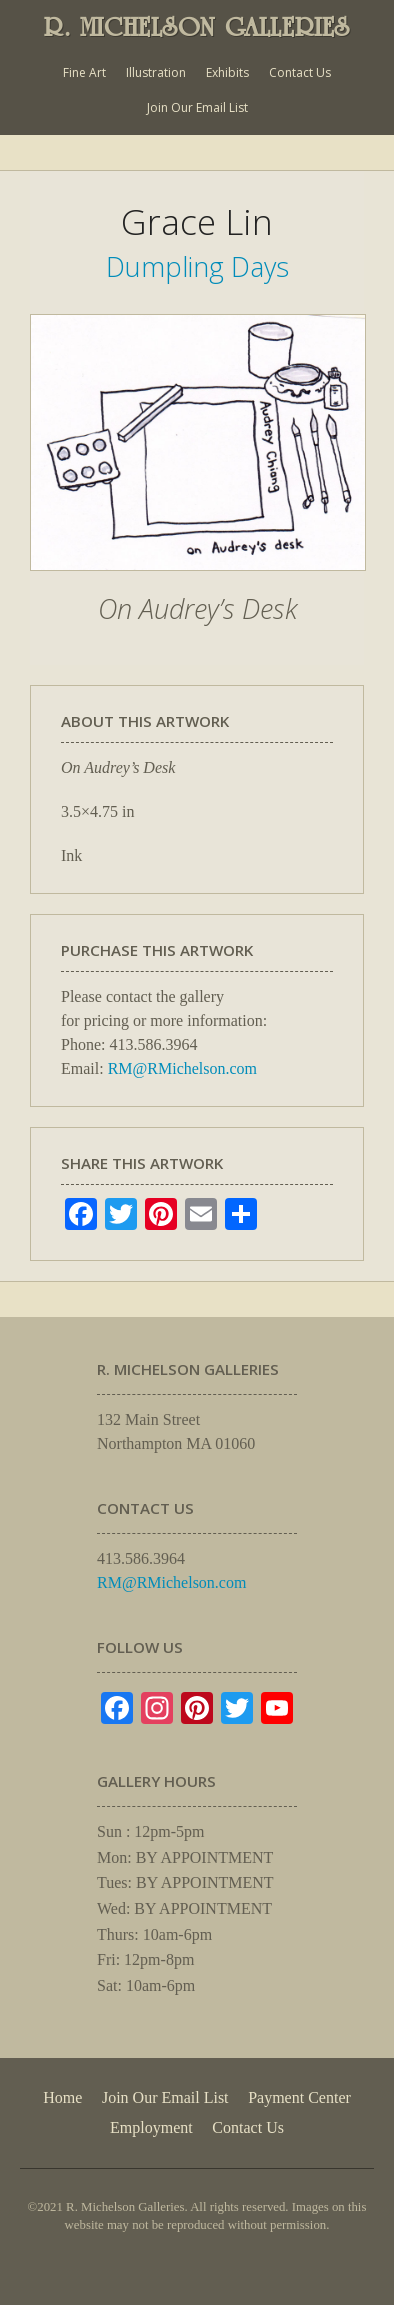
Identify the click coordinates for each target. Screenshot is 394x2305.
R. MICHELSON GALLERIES (197, 27)
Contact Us (300, 72)
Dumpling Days (197, 266)
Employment (151, 2127)
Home (62, 2097)
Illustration (156, 72)
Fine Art (84, 72)
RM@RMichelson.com (182, 1068)
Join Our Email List (197, 107)
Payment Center (299, 2097)
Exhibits (227, 72)
